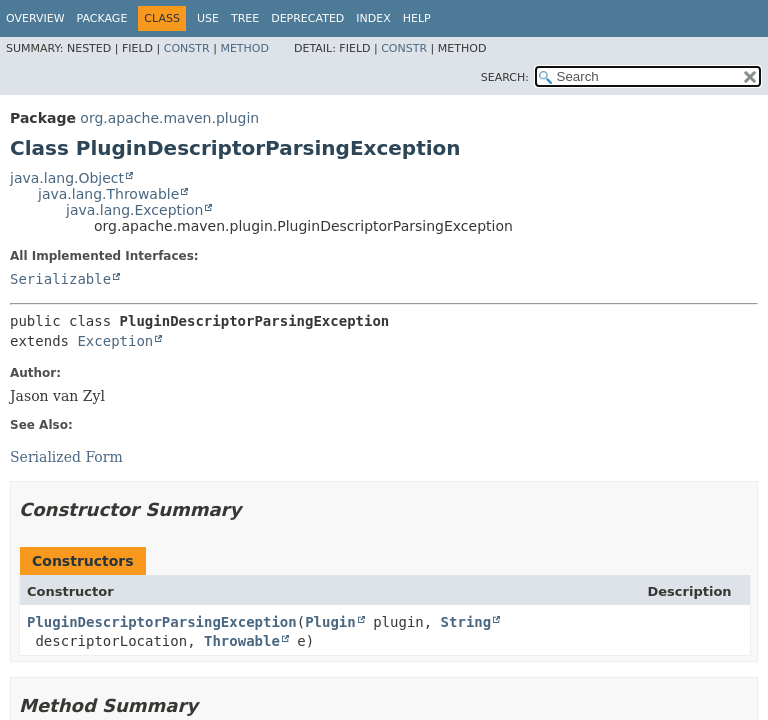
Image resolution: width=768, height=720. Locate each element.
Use (208, 18)
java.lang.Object (67, 178)
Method (244, 48)
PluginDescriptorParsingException (162, 622)
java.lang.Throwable (108, 194)
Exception (115, 341)
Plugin (330, 622)
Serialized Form (66, 457)
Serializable (60, 279)
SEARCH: (505, 77)
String (466, 622)
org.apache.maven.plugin (169, 118)
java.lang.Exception (134, 210)
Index (373, 18)
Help (417, 18)
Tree (245, 18)
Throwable (242, 641)
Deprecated (307, 18)
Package (102, 18)
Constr (187, 48)
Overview (35, 18)
